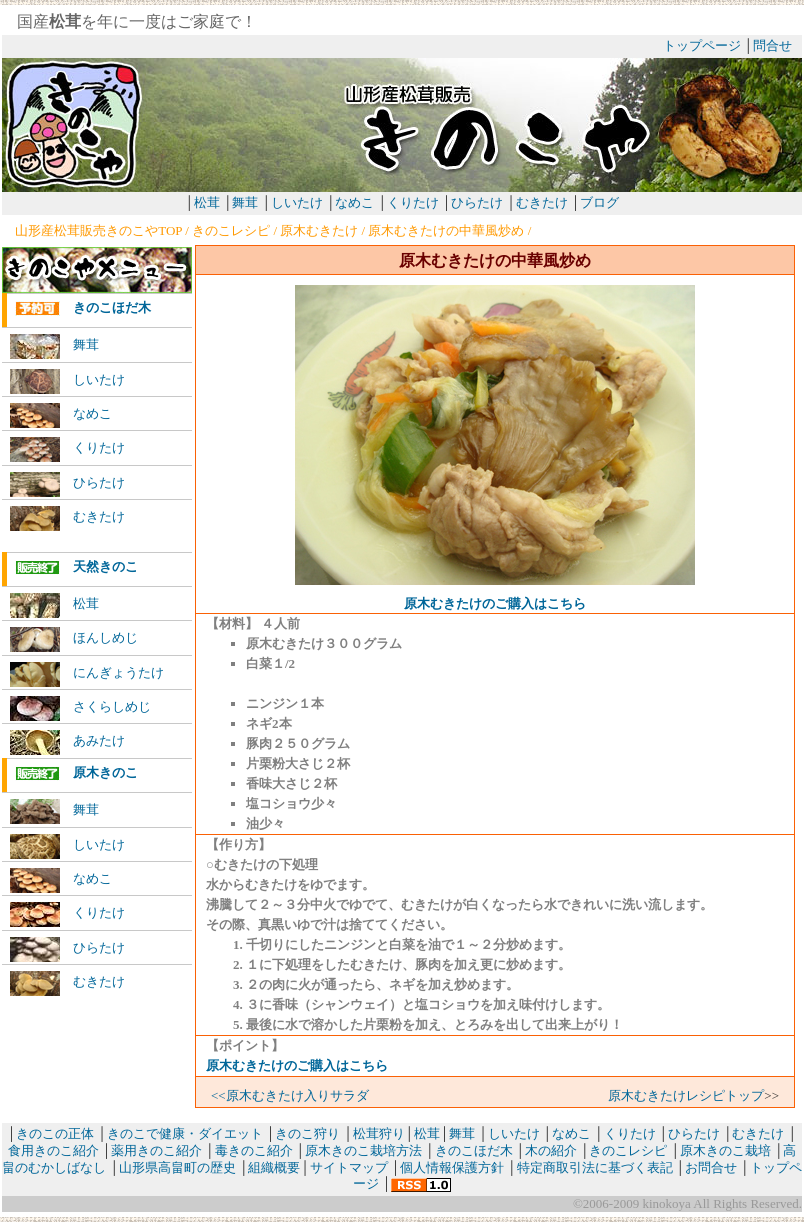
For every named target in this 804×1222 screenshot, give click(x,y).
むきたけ (543, 202)
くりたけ (413, 202)
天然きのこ (76, 567)
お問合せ (711, 1167)
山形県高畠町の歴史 (177, 1167)
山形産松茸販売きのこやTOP (98, 230)
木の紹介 (551, 1150)
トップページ (702, 45)
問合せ (772, 45)
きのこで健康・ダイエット (185, 1133)
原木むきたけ (319, 230)
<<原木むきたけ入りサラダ (290, 1095)
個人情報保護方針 (452, 1167)
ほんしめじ (74, 639)
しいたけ (297, 202)
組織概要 (274, 1167)
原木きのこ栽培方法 (363, 1150)
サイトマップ (349, 1167)
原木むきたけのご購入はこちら (495, 603)
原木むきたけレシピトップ (686, 1095)
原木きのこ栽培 (725, 1150)
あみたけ (67, 742)
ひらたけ (477, 202)
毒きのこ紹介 (254, 1150)
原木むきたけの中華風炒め (446, 230)
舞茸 (245, 202)
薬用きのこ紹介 (156, 1150)
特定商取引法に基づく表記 (595, 1167)
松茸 (207, 202)
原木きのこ (76, 773)
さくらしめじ (80, 708)
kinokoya (665, 1203)
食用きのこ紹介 (53, 1150)
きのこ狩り (307, 1133)
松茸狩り (379, 1133)
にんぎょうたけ (87, 674)
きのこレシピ (231, 230)
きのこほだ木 (83, 308)
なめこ (354, 202)
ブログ (599, 202)
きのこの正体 (55, 1133)
